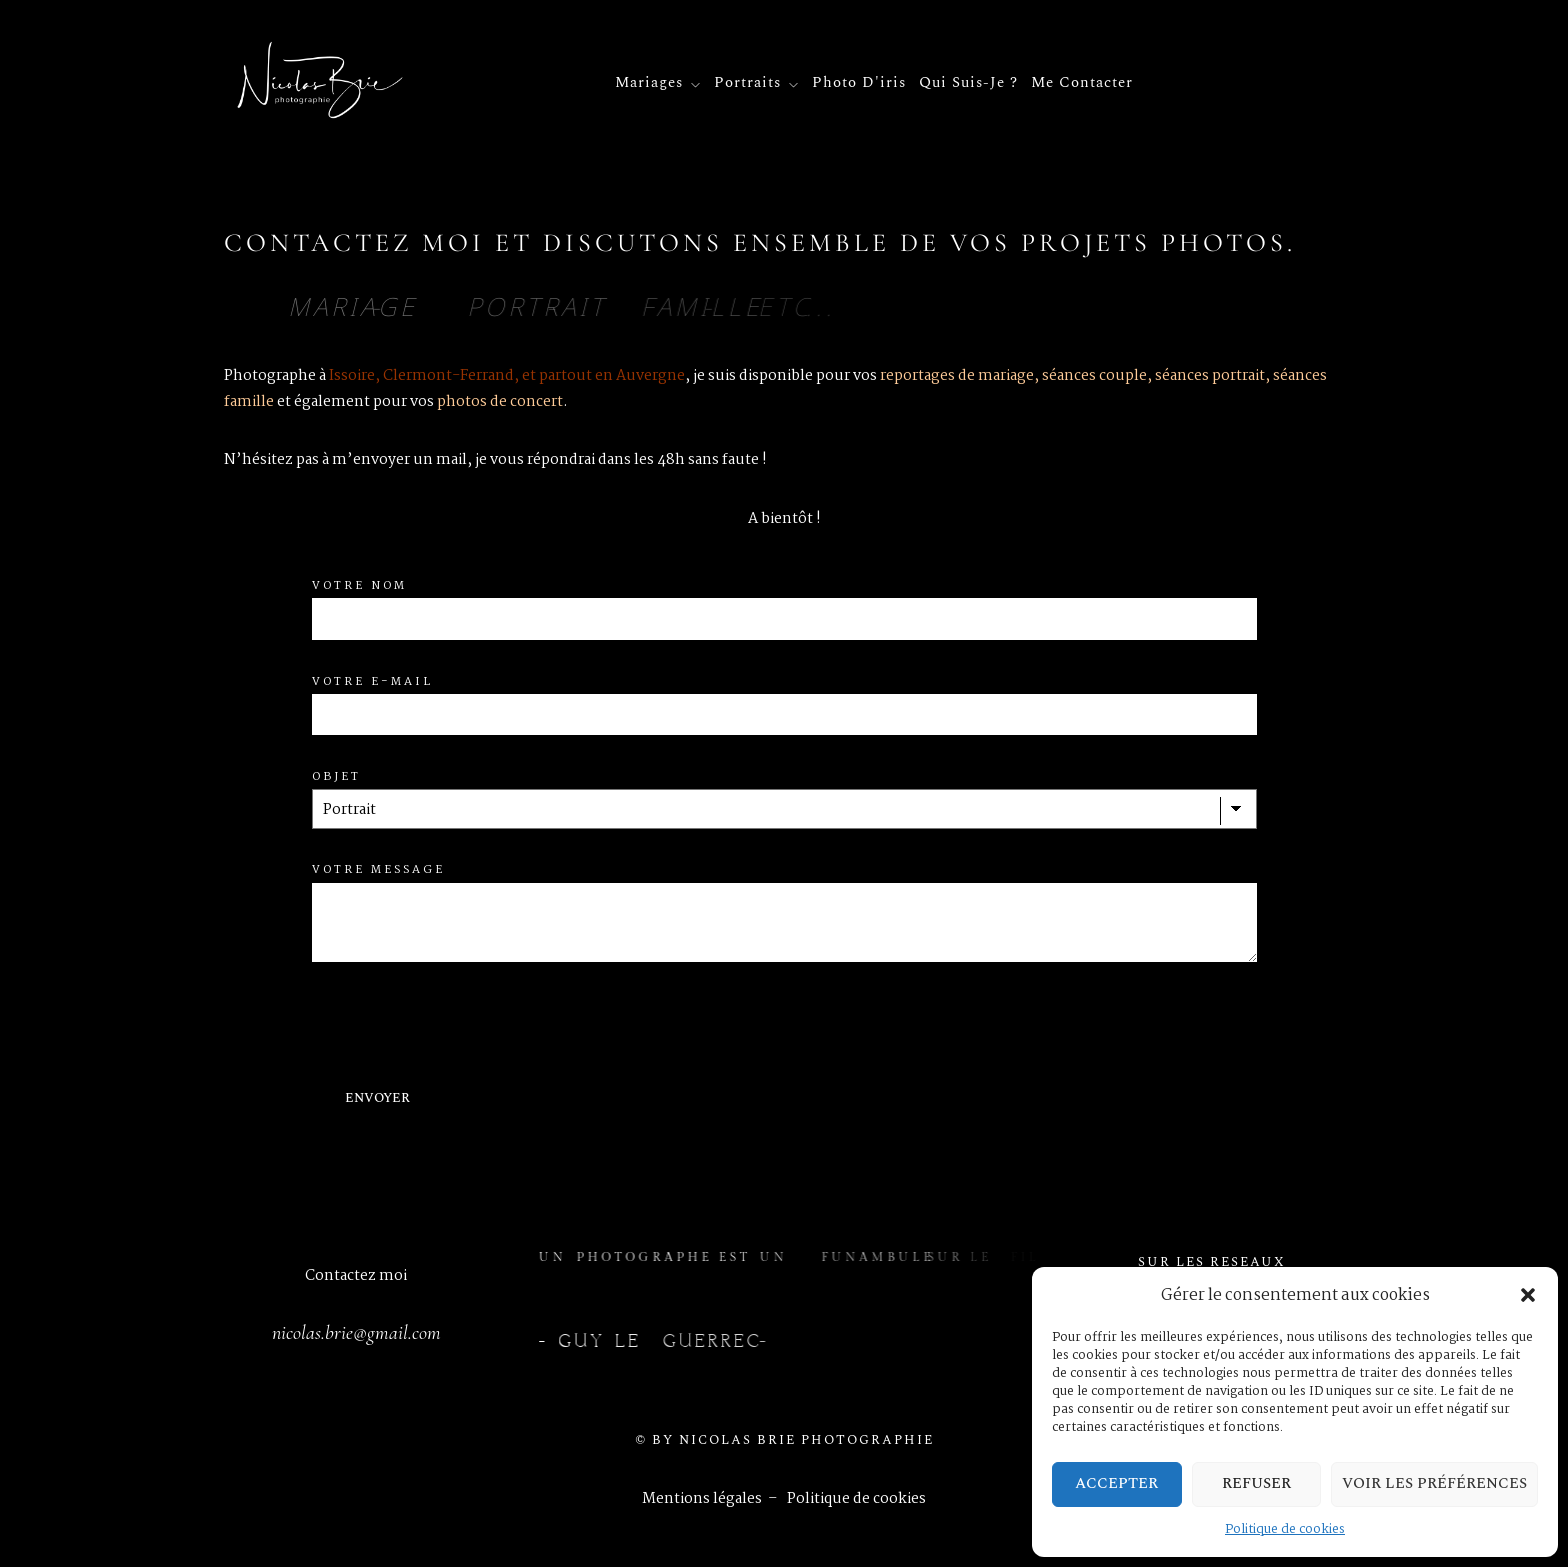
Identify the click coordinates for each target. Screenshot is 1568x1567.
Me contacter (1082, 83)
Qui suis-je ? (968, 83)
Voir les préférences (1434, 1483)
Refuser (1256, 1483)
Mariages (649, 85)
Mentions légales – (714, 1499)
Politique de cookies (1285, 1529)
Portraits (747, 85)
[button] (1528, 1295)
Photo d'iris (859, 83)
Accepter (1116, 1483)
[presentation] (464, 1025)
